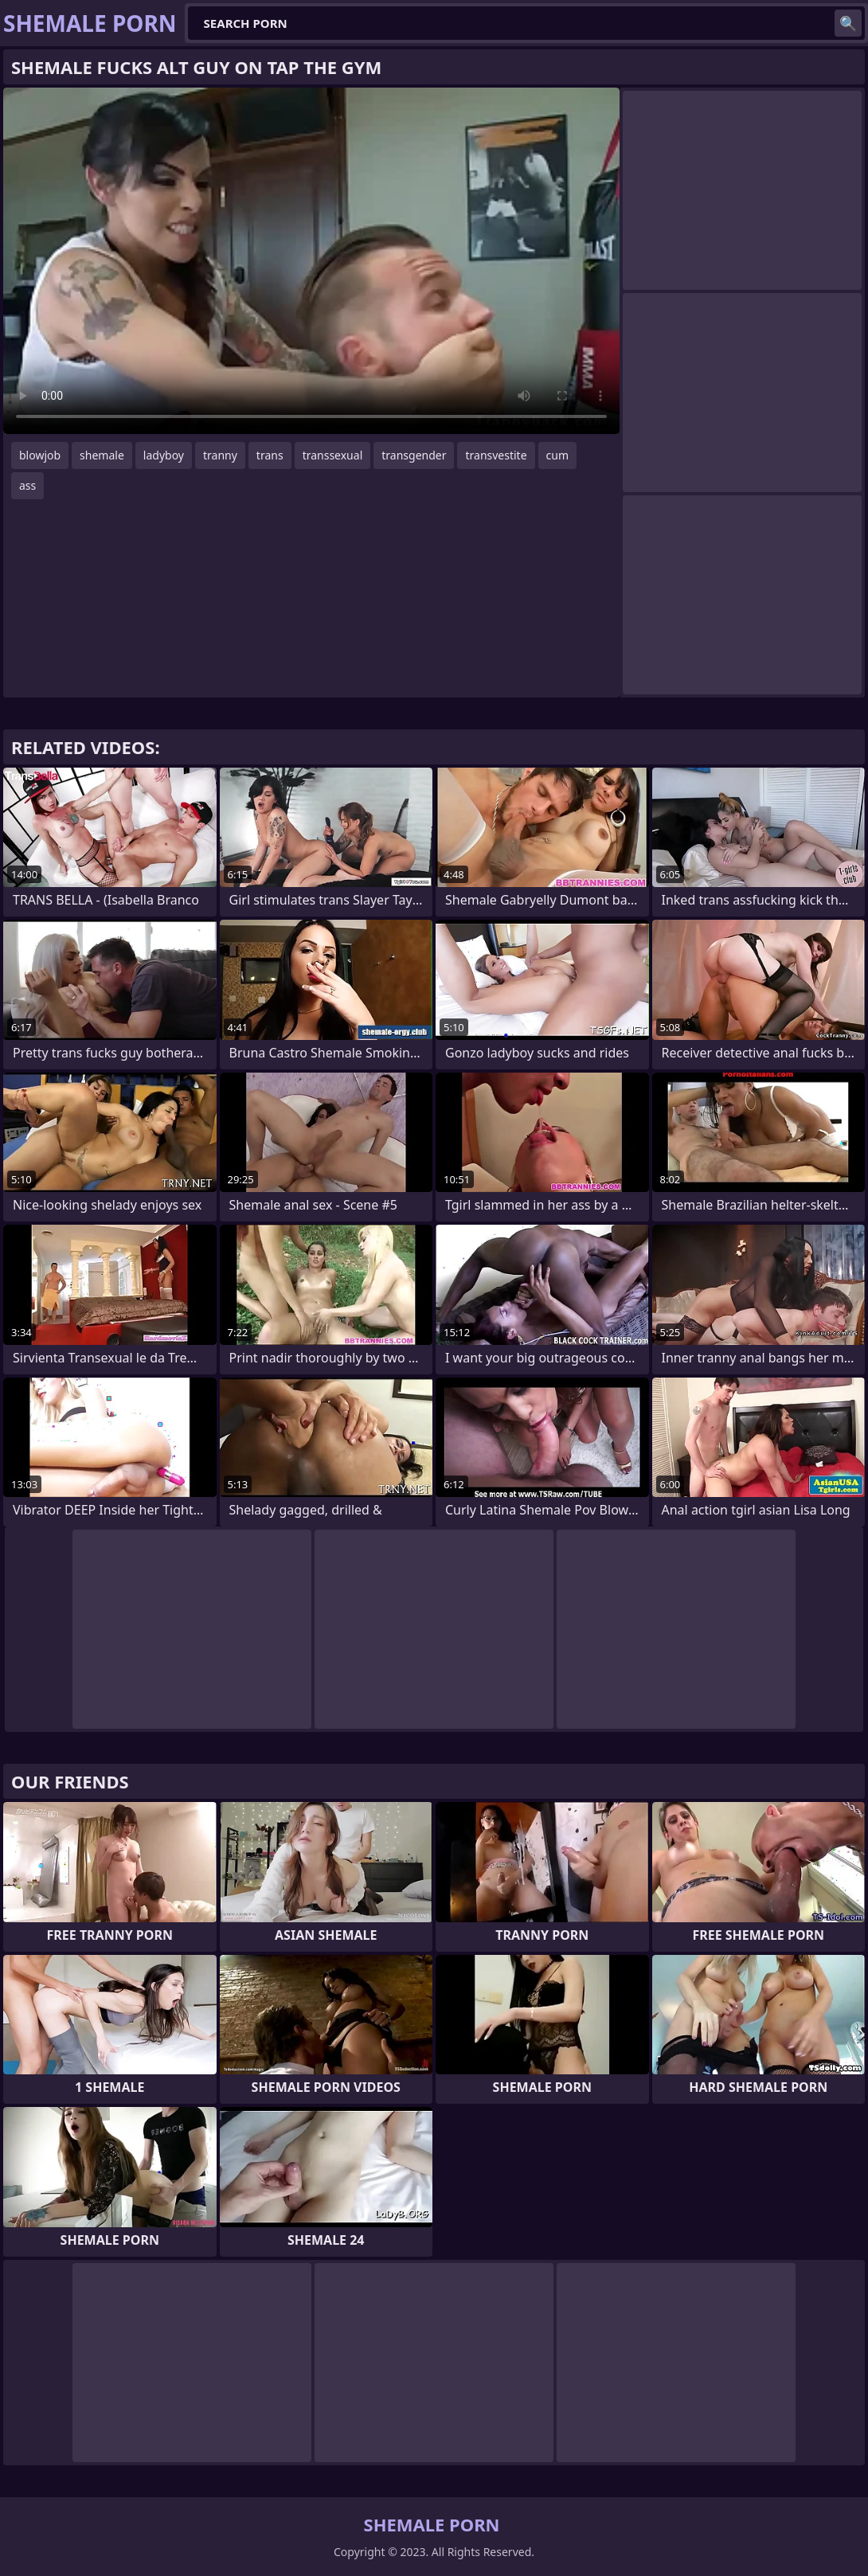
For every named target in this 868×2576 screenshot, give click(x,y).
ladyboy (163, 455)
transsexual (333, 455)
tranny (220, 455)
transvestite (495, 455)
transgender (413, 455)
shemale (102, 455)
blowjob (40, 455)
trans (269, 455)
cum (557, 455)
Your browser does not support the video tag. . (311, 261)
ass (27, 485)
